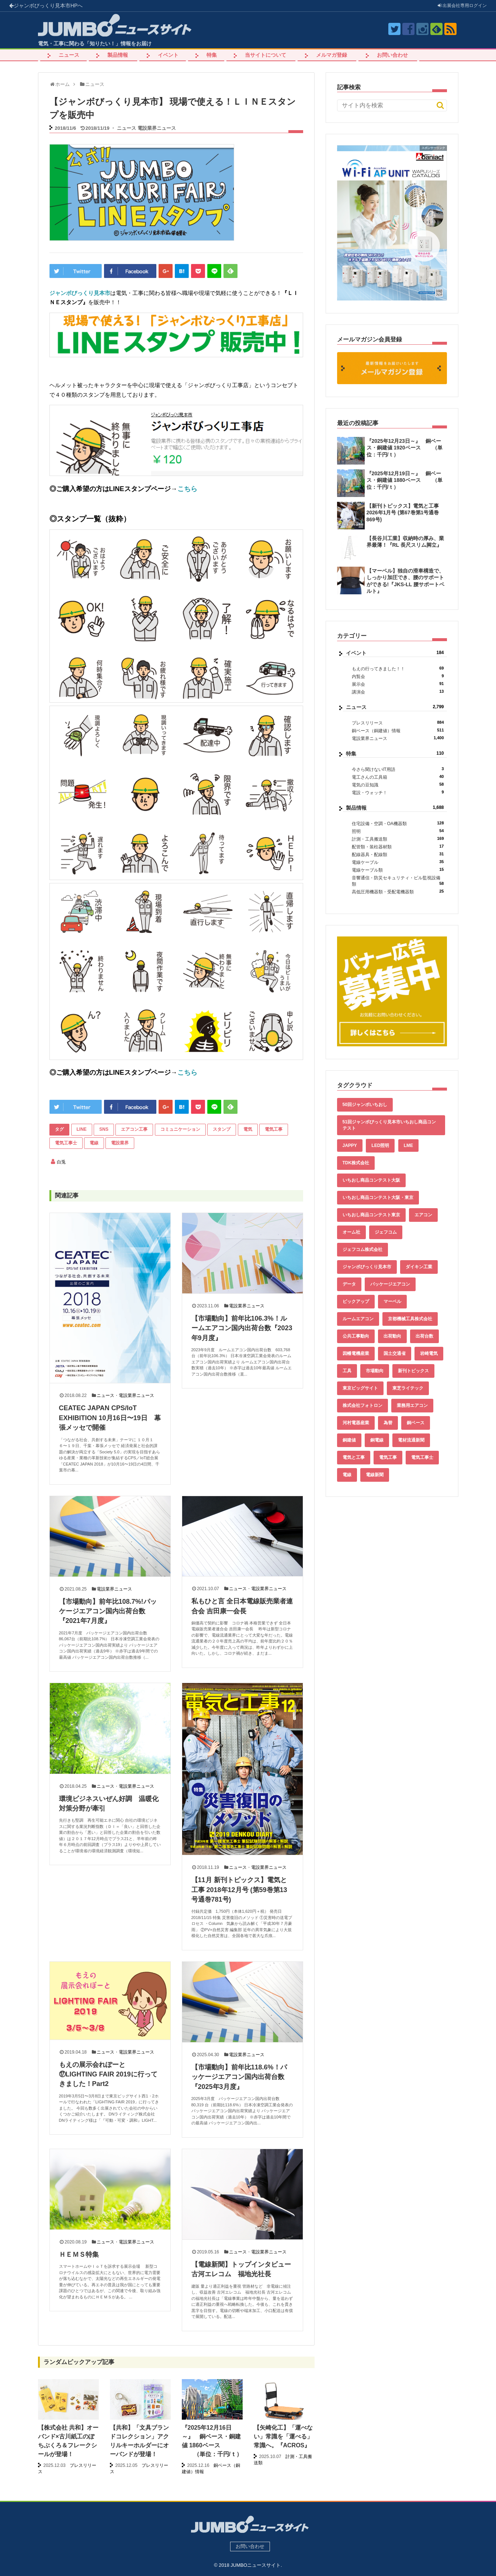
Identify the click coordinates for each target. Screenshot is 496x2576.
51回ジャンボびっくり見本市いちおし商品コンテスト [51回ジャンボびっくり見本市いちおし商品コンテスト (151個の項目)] (389, 1125)
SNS (103, 1129)
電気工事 (273, 1129)
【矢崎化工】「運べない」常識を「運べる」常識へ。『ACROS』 (283, 2436)
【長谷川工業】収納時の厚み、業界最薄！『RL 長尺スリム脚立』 (405, 541)
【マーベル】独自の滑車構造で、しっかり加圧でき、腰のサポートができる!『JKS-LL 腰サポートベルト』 (405, 581)
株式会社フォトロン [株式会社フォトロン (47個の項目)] (362, 1405)
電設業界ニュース (157, 128)
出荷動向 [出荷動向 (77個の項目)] (392, 1336)
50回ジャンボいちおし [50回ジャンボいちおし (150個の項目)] (365, 1104)
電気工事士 (66, 1143)
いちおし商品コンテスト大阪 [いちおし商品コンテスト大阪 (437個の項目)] (371, 1180)
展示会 (398, 684)
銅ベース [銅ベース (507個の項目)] (415, 1422)
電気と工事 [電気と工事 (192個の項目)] (354, 1457)
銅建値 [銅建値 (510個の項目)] (349, 1440)
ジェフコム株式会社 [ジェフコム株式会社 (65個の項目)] (362, 1249)
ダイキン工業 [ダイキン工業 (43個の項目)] (419, 1266)
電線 (94, 1143)
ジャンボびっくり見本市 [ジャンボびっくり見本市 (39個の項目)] (367, 1266)
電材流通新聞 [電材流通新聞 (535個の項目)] (411, 1440)
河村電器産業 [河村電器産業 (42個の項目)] (356, 1422)
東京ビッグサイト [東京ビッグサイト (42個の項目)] (360, 1388)
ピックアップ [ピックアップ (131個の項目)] (356, 1301)
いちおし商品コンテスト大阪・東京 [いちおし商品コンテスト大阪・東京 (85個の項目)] (378, 1197)
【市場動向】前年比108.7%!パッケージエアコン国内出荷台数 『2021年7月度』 (108, 1611)
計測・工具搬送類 (398, 839)
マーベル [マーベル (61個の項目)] (392, 1301)
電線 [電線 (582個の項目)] (347, 1474)
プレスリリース (398, 723)
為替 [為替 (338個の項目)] (388, 1422)
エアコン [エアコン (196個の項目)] (423, 1214)
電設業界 (120, 1143)
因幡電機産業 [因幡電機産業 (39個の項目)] (356, 1353)
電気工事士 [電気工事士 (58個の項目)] (422, 1457)
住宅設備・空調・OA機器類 (398, 823)
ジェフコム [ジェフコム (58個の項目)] (386, 1232)
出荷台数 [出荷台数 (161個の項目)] (424, 1336)
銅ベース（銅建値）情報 (398, 730)
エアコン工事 (134, 1129)
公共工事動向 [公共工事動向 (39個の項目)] (356, 1336)
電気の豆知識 (398, 785)
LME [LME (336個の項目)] (408, 1145)
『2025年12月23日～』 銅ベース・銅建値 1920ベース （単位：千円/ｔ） (405, 447)
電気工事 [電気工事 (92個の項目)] (388, 1457)
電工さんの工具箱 (398, 777)
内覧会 (398, 676)
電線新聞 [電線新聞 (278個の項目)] (375, 1474)
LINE (82, 1129)
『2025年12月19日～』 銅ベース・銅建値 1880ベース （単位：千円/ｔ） (405, 480)
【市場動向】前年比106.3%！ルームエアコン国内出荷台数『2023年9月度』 (241, 1328)
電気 (247, 1129)
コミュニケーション (180, 1129)
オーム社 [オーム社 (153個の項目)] (351, 1232)
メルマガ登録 (331, 55)
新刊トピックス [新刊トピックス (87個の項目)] (413, 1370)
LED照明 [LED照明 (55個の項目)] (380, 1145)
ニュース (69, 55)
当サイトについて (265, 55)
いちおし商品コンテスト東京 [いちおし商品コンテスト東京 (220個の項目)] (371, 1214)
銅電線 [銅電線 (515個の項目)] (377, 1440)
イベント (168, 55)
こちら (187, 489)
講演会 (398, 692)
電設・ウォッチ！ (398, 792)
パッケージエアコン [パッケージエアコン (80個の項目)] (390, 1284)
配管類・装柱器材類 (398, 846)
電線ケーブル (398, 862)
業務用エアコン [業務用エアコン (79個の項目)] (412, 1405)
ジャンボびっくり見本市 (46, 5)
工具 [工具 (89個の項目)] (347, 1370)
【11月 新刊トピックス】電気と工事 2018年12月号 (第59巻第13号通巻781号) (239, 1889)
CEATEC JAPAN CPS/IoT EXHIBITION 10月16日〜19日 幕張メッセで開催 (110, 1417)
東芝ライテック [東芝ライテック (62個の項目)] (407, 1388)
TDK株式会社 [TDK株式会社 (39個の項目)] (356, 1162)
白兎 (61, 1162)
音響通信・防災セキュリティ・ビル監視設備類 (398, 881)
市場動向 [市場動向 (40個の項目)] (375, 1370)
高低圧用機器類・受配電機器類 (398, 891)
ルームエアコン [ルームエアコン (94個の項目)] (358, 1318)
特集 (212, 55)
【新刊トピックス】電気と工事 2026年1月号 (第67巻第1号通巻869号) (403, 512)
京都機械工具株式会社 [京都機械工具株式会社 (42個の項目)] (410, 1318)
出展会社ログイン (462, 5)
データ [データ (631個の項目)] (349, 1284)
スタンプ (221, 1129)
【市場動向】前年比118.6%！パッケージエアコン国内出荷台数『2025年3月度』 (239, 2077)
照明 (398, 831)
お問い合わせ (392, 55)
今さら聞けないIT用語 (398, 769)
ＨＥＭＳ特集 (79, 2254)
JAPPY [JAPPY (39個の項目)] (350, 1145)
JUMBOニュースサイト (255, 2565)
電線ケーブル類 (398, 870)
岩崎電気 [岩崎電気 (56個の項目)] (429, 1353)
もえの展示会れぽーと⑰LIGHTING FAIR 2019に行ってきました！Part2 (108, 2074)
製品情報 (117, 55)
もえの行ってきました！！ (398, 668)
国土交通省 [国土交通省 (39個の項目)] (395, 1353)
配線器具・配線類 (398, 854)
